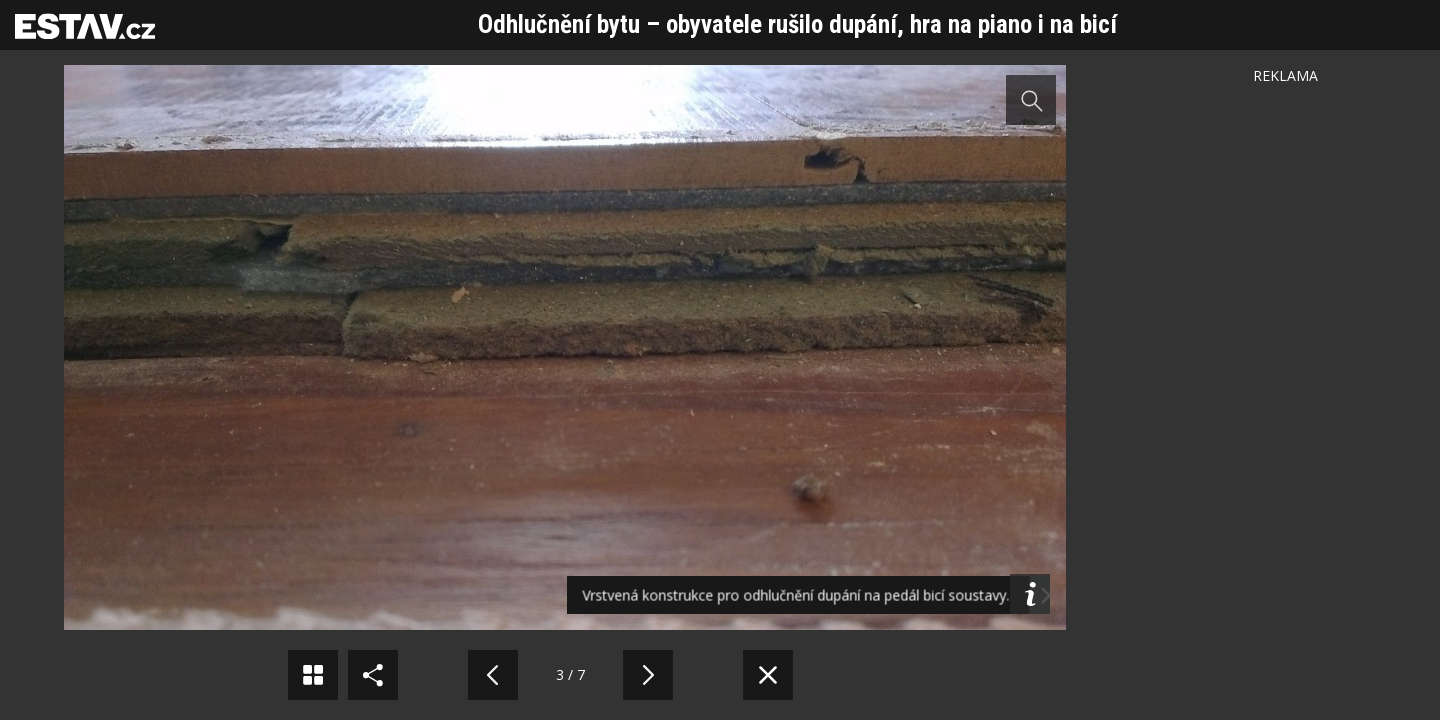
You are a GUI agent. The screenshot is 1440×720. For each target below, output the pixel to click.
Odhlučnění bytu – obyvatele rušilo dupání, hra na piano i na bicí (797, 24)
